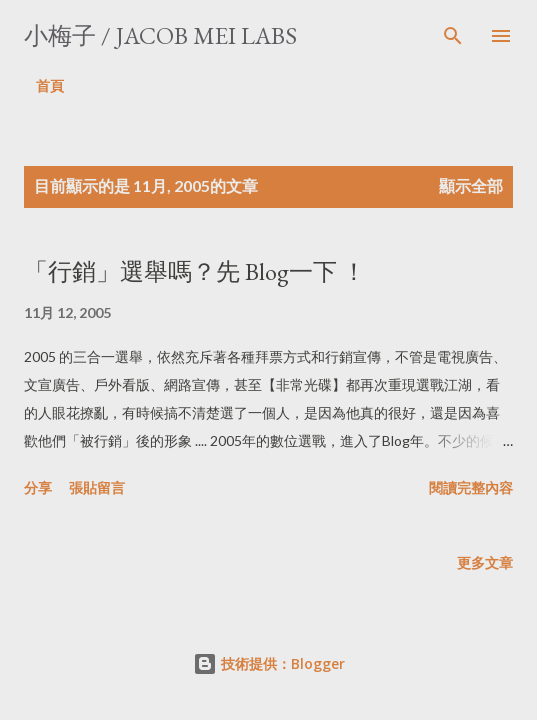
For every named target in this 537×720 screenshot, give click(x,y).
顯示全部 (471, 185)
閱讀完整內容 (471, 487)
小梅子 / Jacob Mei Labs (160, 35)
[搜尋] (453, 36)
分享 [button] (38, 487)
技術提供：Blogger (269, 663)
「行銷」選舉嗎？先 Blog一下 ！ (195, 271)
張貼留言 (97, 487)
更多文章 (485, 562)
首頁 (50, 85)
